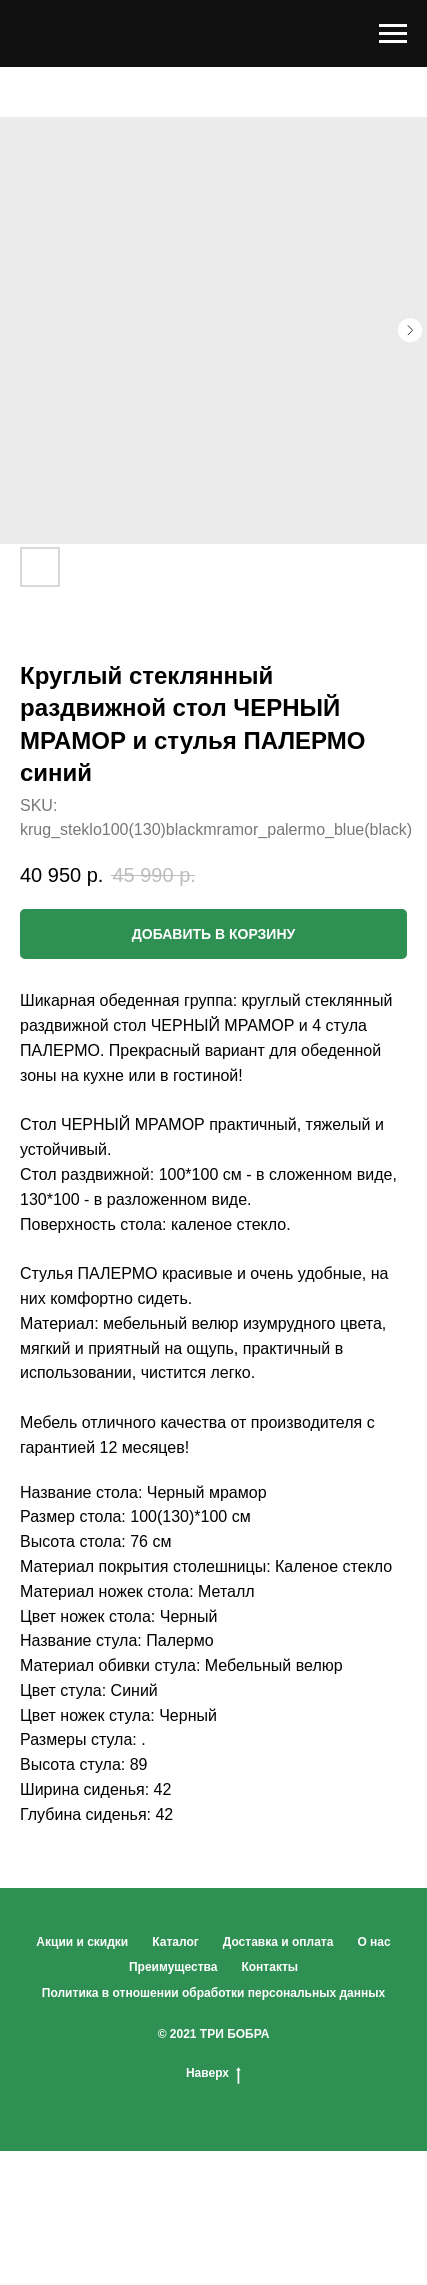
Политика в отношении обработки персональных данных (213, 1993)
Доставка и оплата (278, 1942)
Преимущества (173, 1967)
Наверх (213, 2073)
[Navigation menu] (393, 34)
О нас (373, 1942)
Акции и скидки (82, 1942)
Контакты (269, 1967)
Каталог (175, 1942)
